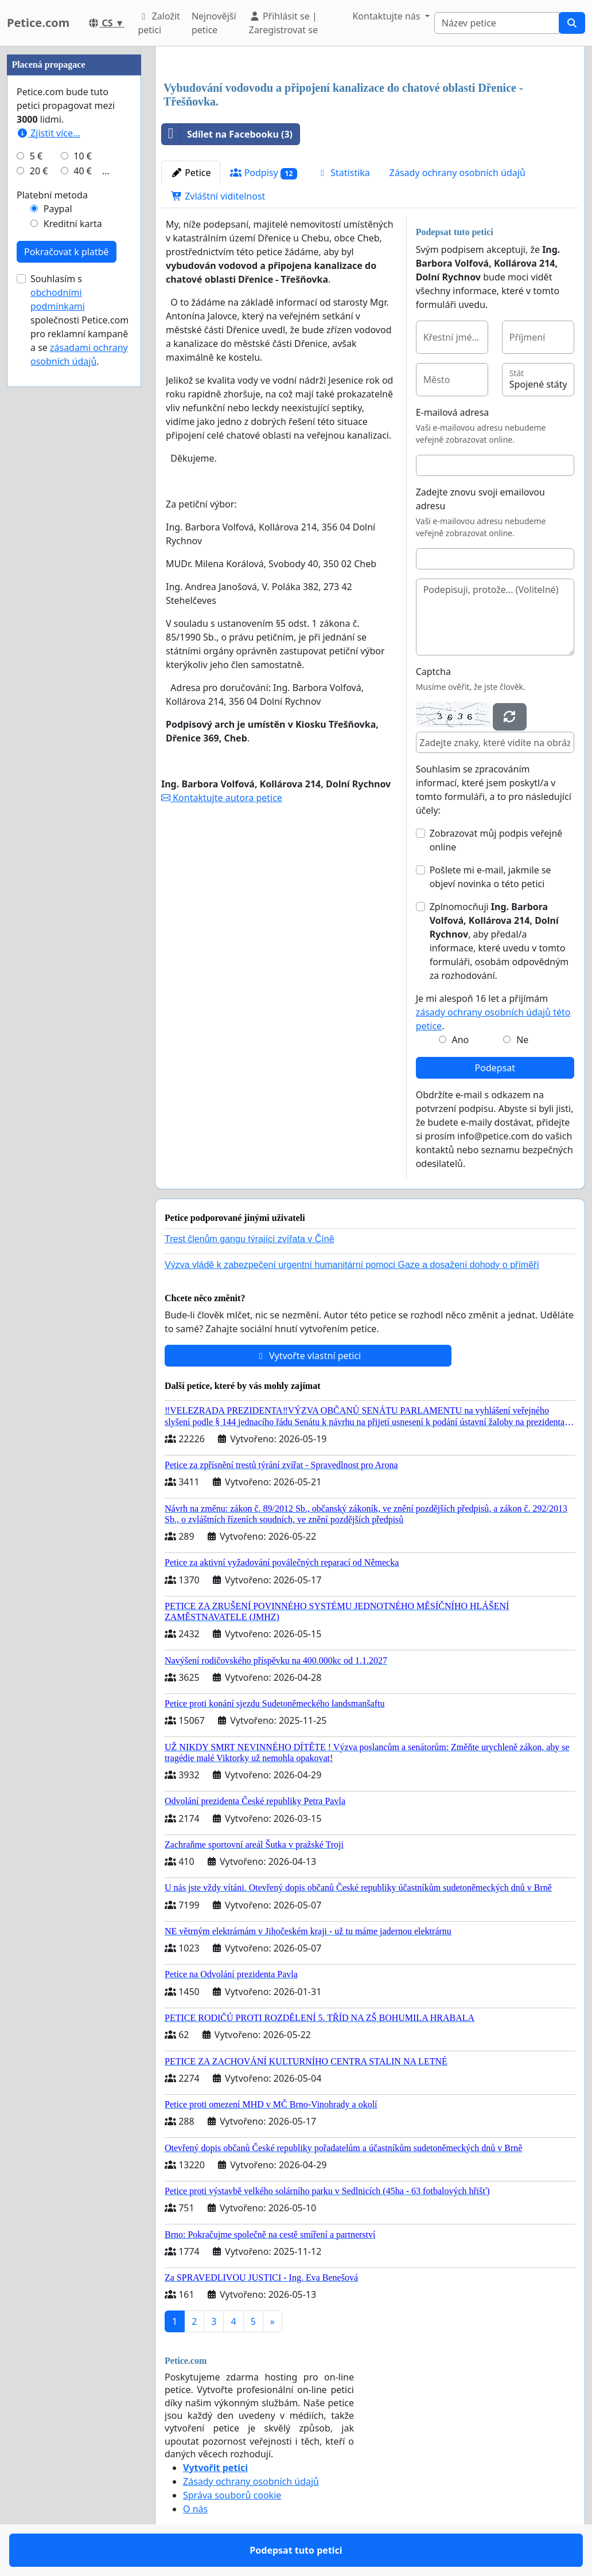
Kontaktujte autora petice (221, 797)
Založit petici (159, 23)
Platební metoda (52, 195)
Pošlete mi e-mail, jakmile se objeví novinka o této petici (490, 877)
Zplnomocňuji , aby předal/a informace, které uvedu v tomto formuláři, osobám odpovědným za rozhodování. (499, 941)
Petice (191, 172)
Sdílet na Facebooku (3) (227, 134)
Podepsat (495, 1067)
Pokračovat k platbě (66, 251)
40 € (82, 171)
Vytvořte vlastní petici (308, 1355)
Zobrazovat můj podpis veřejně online (496, 840)
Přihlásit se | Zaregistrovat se (283, 23)
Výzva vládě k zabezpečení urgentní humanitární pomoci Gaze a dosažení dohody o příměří (352, 1265)
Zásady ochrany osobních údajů (457, 172)
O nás (195, 2509)
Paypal (58, 208)
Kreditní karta (73, 223)
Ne (522, 1039)
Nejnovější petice (214, 23)
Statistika (343, 172)
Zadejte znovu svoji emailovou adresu (480, 499)
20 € (39, 171)
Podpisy (263, 172)
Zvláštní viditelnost (218, 196)
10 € (82, 156)
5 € (36, 156)
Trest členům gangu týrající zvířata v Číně (249, 1239)
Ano (460, 1039)
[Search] (496, 23)
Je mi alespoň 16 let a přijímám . (493, 1012)
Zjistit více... (48, 133)
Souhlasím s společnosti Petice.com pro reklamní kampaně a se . (79, 320)
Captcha (433, 671)
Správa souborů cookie (232, 2495)
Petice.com (38, 22)
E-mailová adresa (452, 412)
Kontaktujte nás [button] (387, 16)
